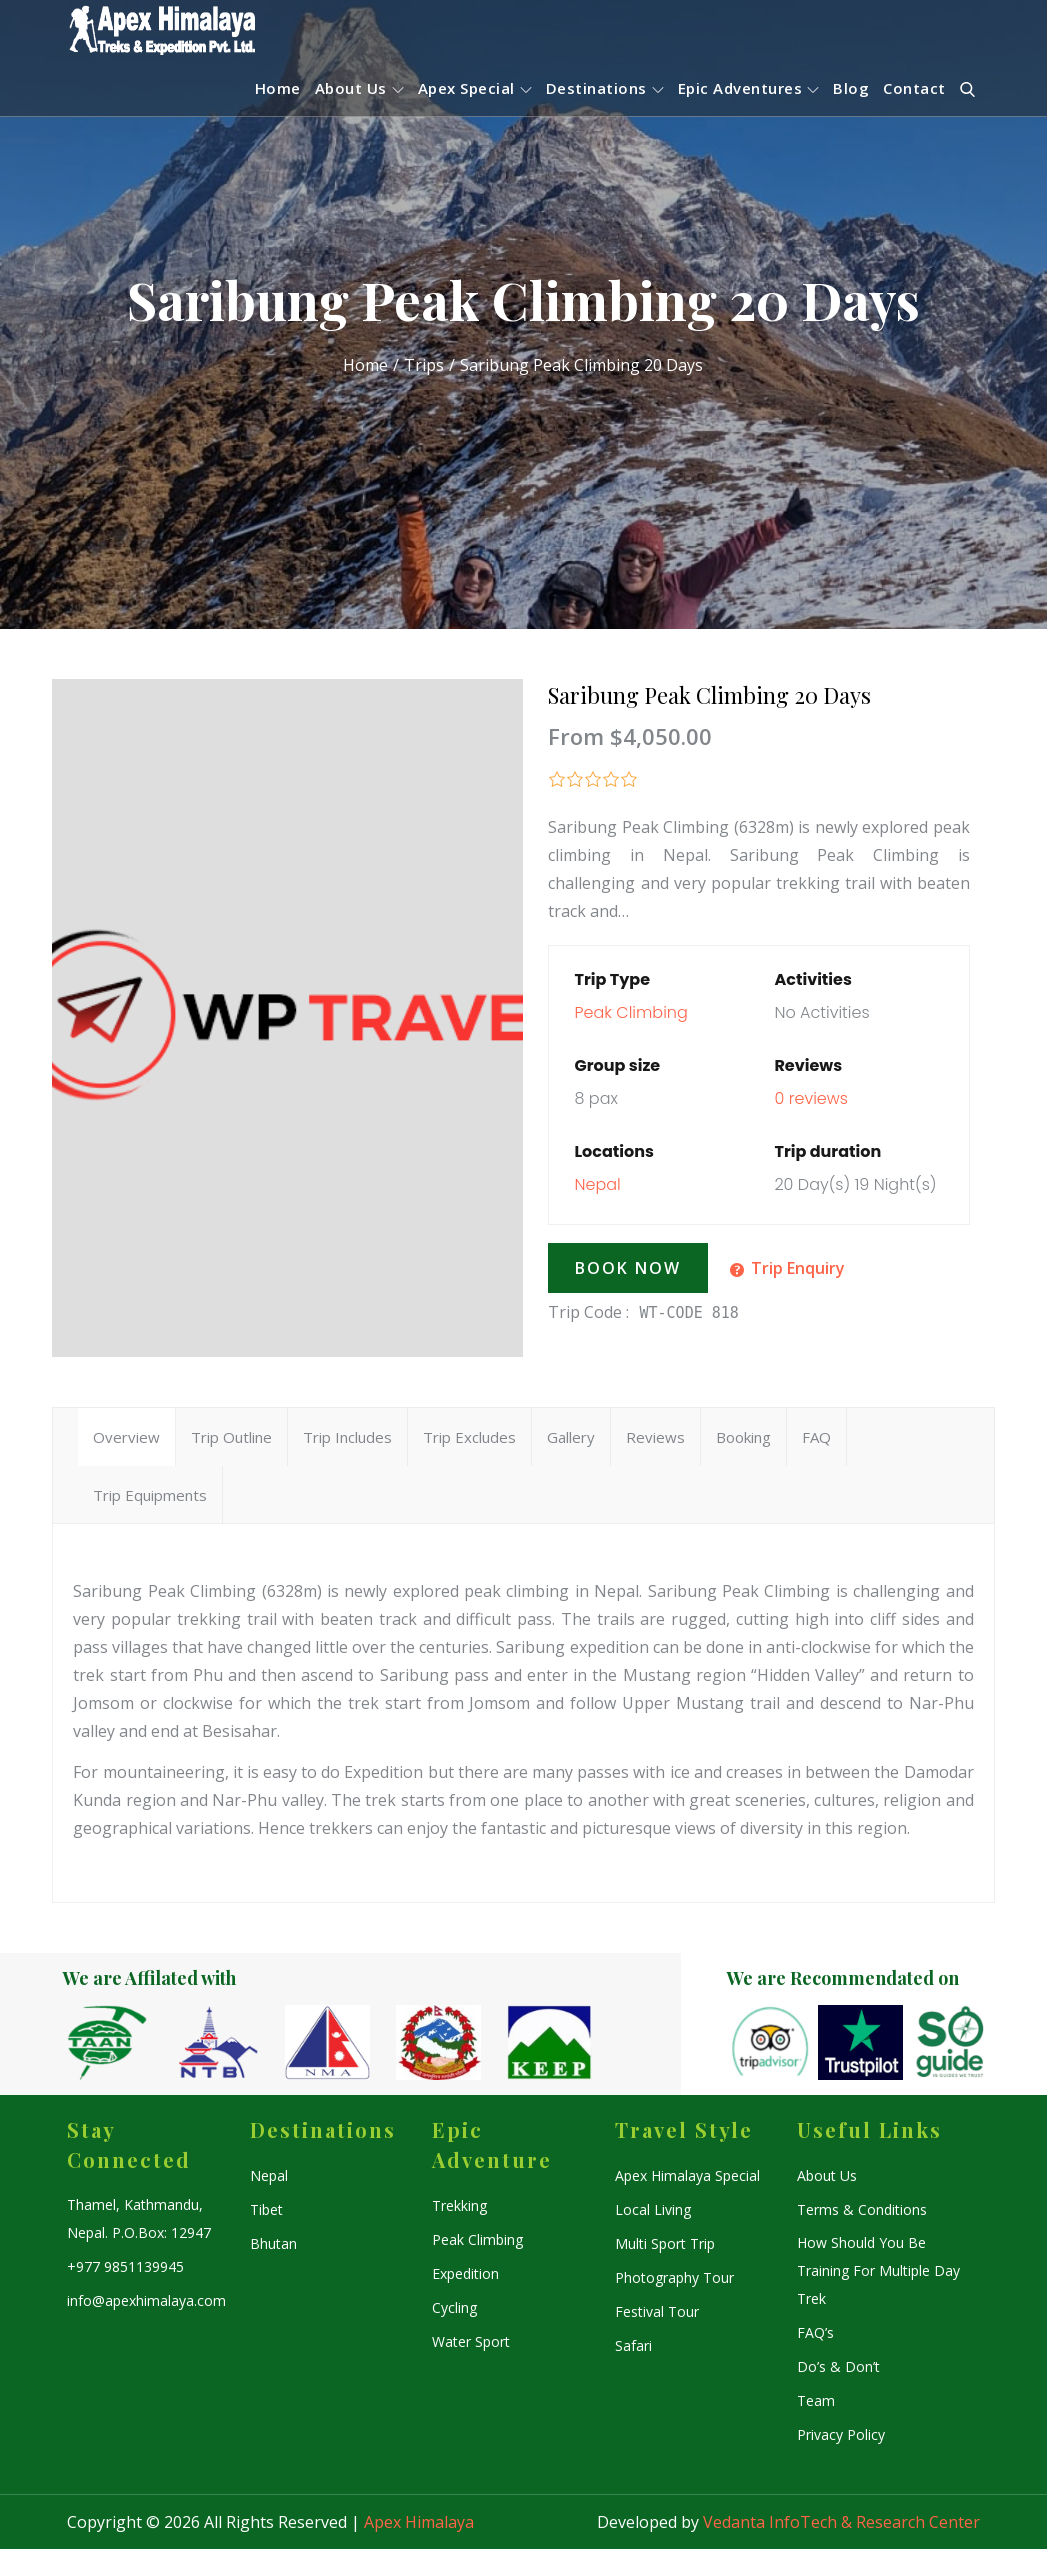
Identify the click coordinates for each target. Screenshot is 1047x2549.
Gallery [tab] (571, 1437)
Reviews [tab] (655, 1437)
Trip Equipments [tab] (150, 1495)
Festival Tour (657, 2311)
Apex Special (475, 88)
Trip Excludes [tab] (469, 1437)
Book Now (628, 1268)
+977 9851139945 (125, 2266)
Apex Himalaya (419, 2522)
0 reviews (811, 1098)
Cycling (454, 2307)
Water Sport (471, 2341)
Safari (633, 2345)
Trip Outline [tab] (231, 1437)
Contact (914, 88)
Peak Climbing (630, 1012)
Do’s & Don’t (838, 2366)
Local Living (653, 2209)
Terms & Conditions (862, 2209)
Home (278, 88)
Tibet (266, 2209)
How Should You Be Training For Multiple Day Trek (878, 2270)
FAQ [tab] (816, 1437)
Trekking (459, 2205)
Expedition (465, 2273)
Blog (851, 88)
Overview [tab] (126, 1437)
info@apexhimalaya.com (146, 2300)
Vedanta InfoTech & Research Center (841, 2522)
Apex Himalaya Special (687, 2175)
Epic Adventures (749, 88)
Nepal (597, 1184)
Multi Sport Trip (665, 2243)
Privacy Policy (841, 2434)
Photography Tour (674, 2277)
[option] (118, 2042)
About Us (359, 88)
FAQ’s (815, 2332)
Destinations (605, 88)
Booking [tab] (743, 1437)
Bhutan (273, 2243)
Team (816, 2400)
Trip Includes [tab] (347, 1437)
